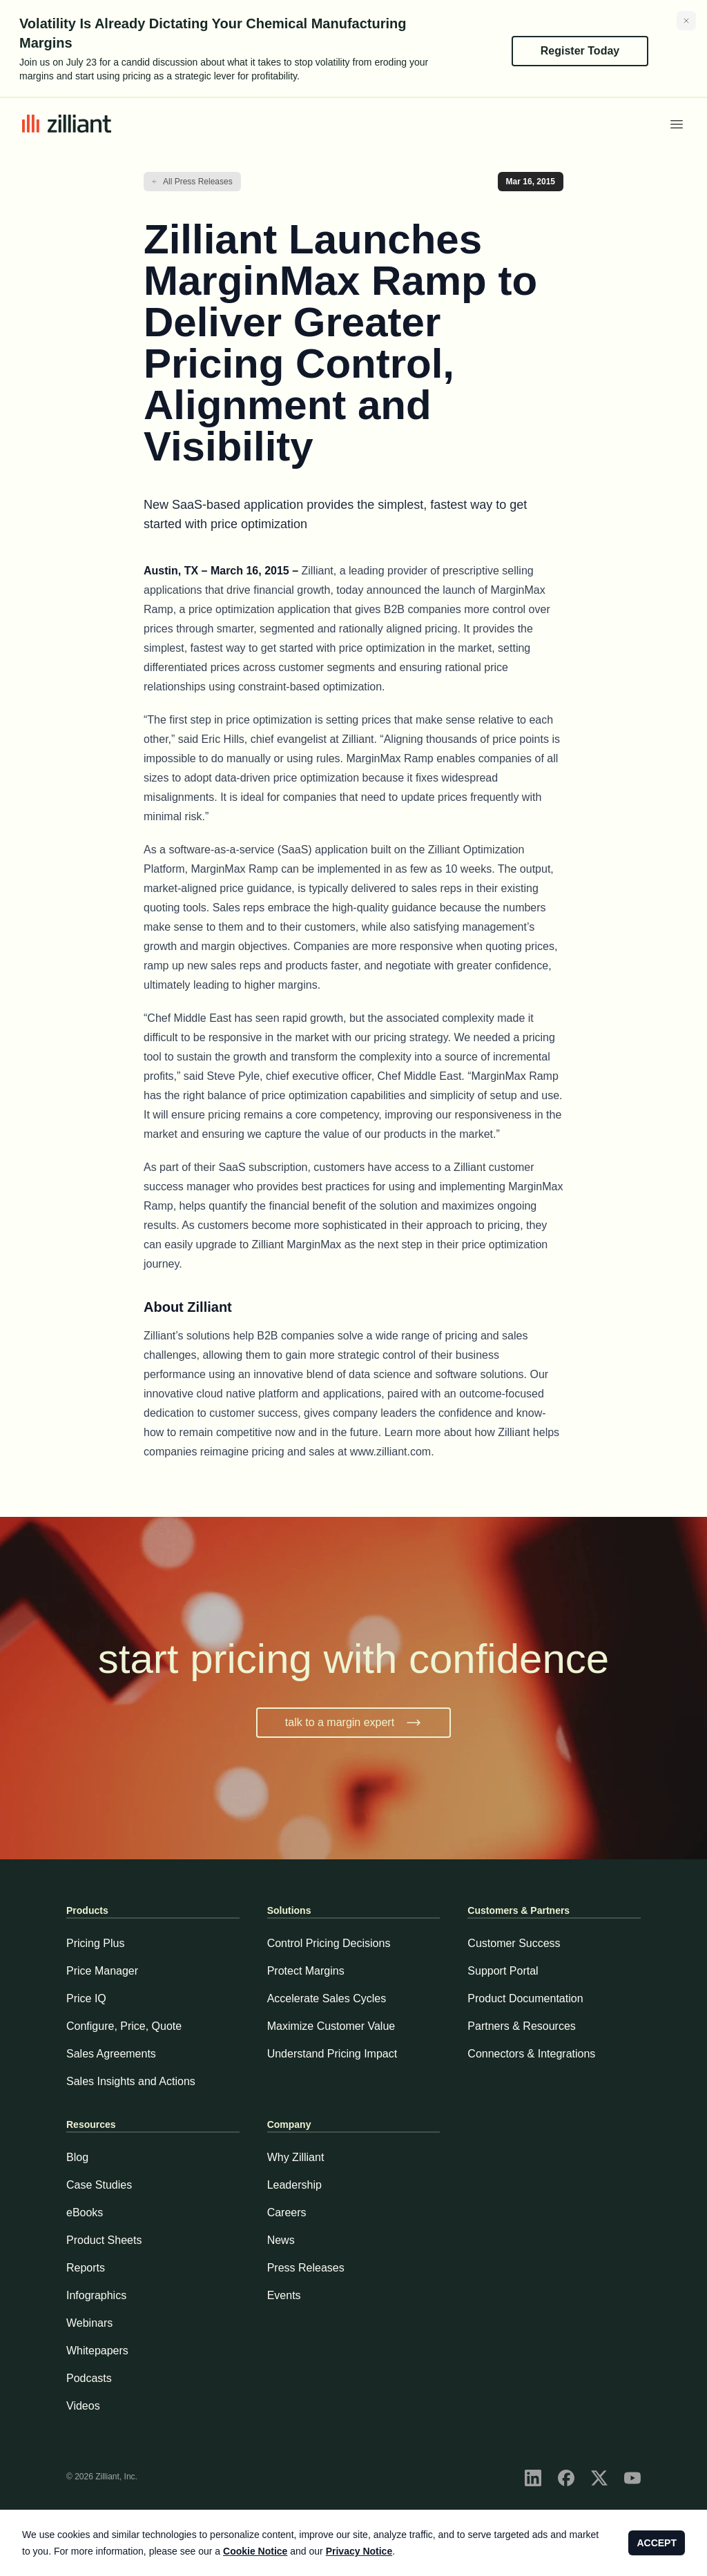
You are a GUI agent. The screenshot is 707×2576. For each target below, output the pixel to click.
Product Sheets (104, 2240)
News (281, 2240)
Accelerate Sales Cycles (327, 1998)
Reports (85, 2268)
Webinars (89, 2323)
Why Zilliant (296, 2157)
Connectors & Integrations (531, 2054)
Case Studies (99, 2185)
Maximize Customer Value (331, 2026)
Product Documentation (525, 1998)
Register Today (580, 51)
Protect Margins (306, 1971)
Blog (77, 2157)
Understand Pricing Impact (332, 2054)
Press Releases (306, 2268)
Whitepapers (97, 2350)
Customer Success (513, 1943)
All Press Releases (198, 181)
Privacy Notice (359, 2551)
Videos (83, 2406)
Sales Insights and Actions (130, 2081)
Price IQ (86, 1998)
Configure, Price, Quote (124, 2026)
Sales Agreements (111, 2054)
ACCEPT (657, 2542)
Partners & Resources (521, 2026)
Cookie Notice (255, 2551)
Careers (287, 2212)
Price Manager (102, 1971)
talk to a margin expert (353, 1722)
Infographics (96, 2295)
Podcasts (89, 2378)
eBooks (84, 2212)
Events (284, 2295)
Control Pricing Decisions (329, 1943)
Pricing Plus (95, 1943)
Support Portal (502, 1971)
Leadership (294, 2185)
